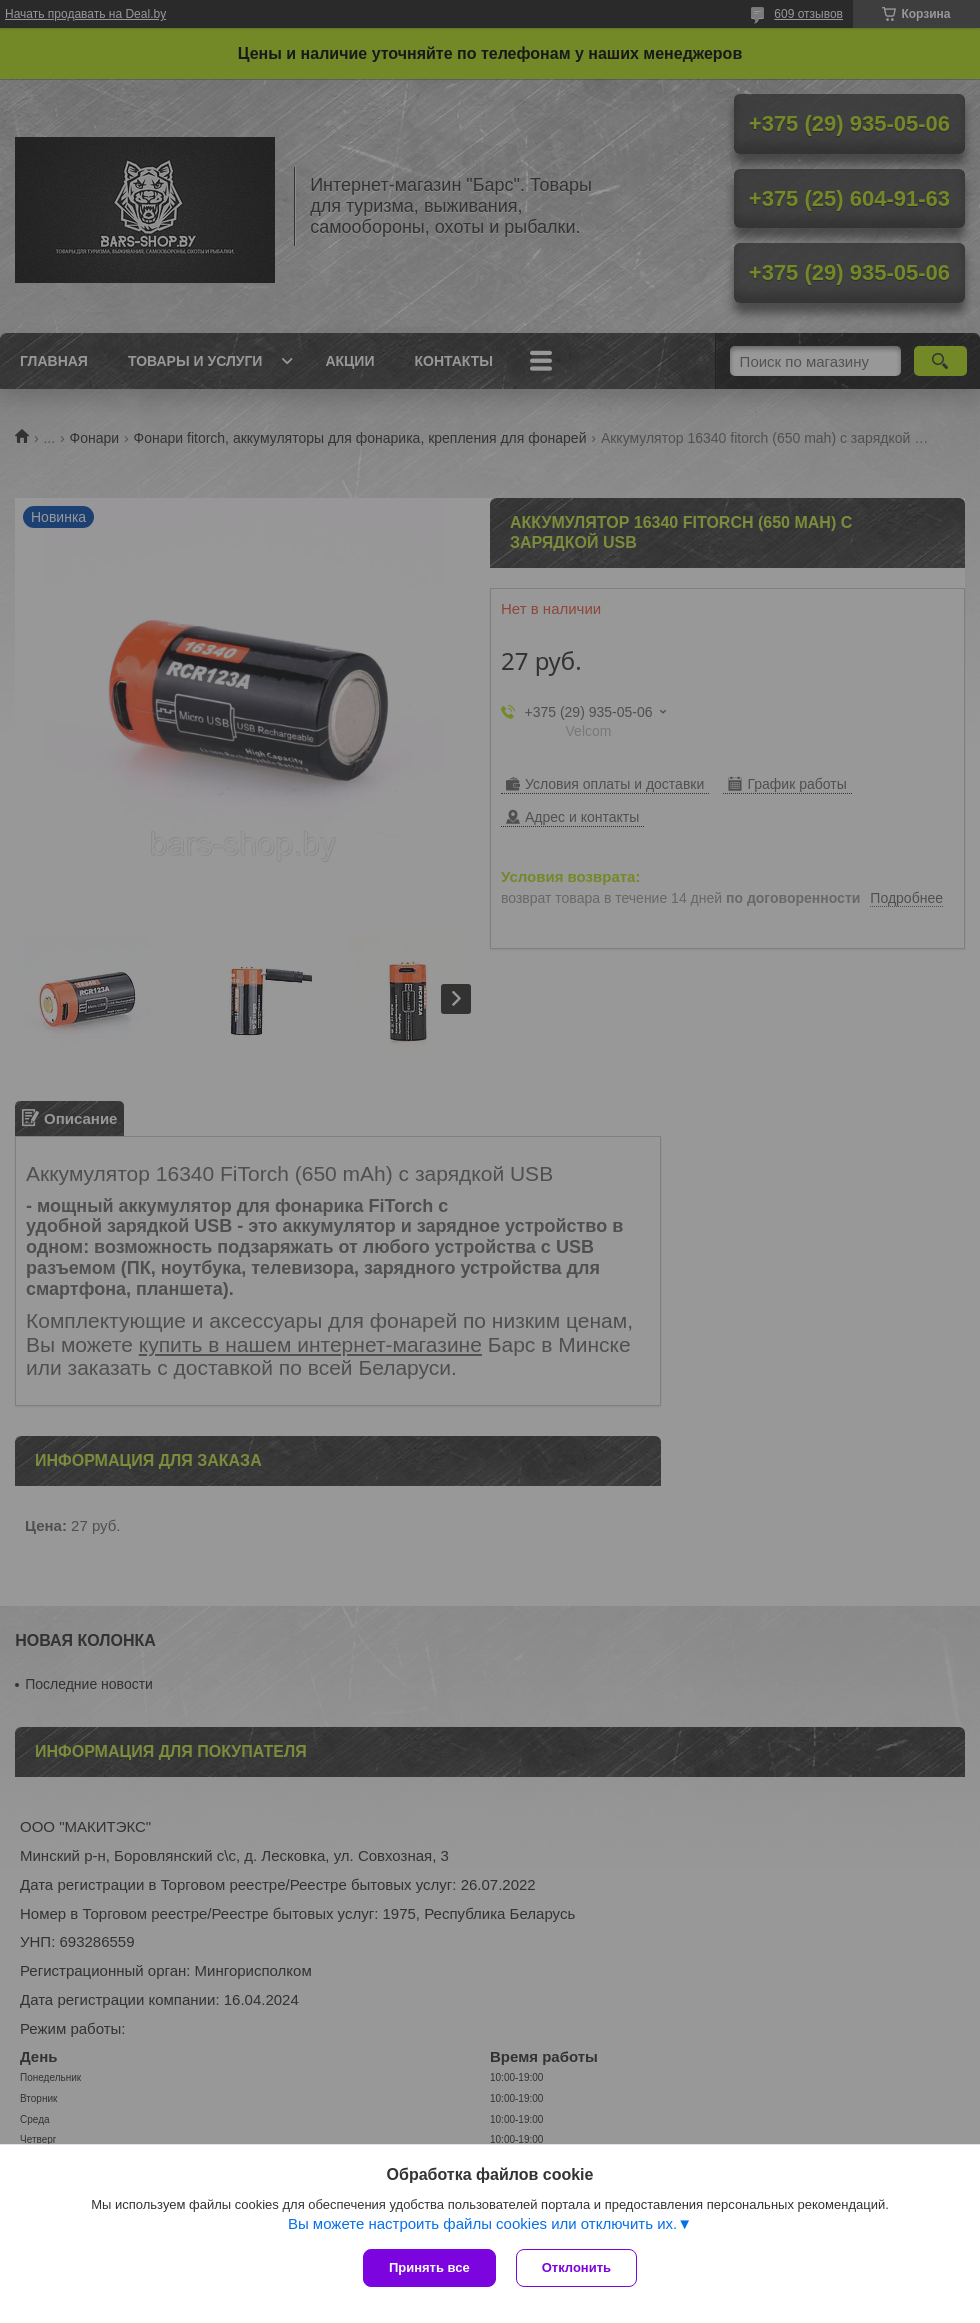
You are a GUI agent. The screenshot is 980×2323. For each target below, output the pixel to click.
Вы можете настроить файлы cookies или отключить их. (482, 2223)
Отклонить (576, 2267)
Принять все (429, 2267)
